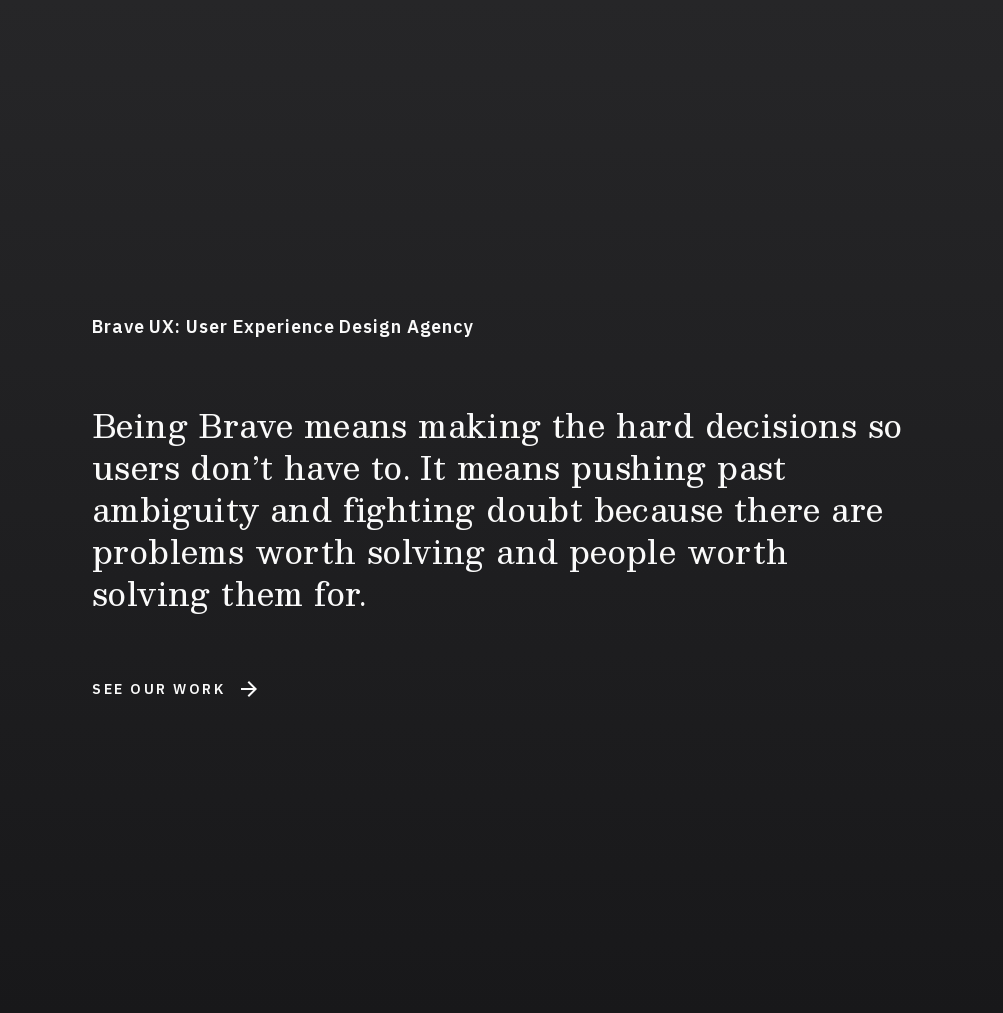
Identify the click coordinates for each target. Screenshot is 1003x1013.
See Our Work (174, 689)
